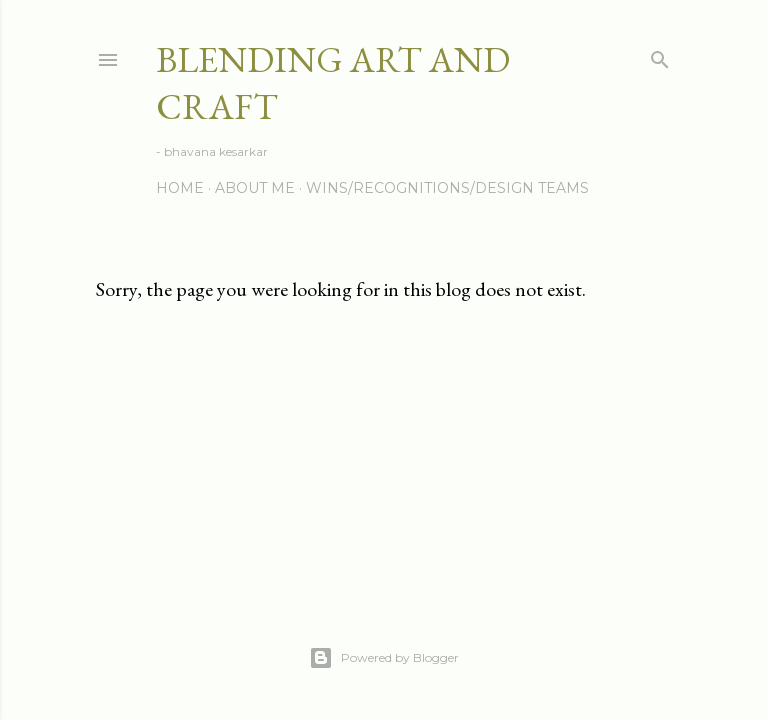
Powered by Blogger (384, 658)
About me (255, 188)
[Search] (660, 55)
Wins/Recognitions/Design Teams (447, 188)
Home (180, 188)
